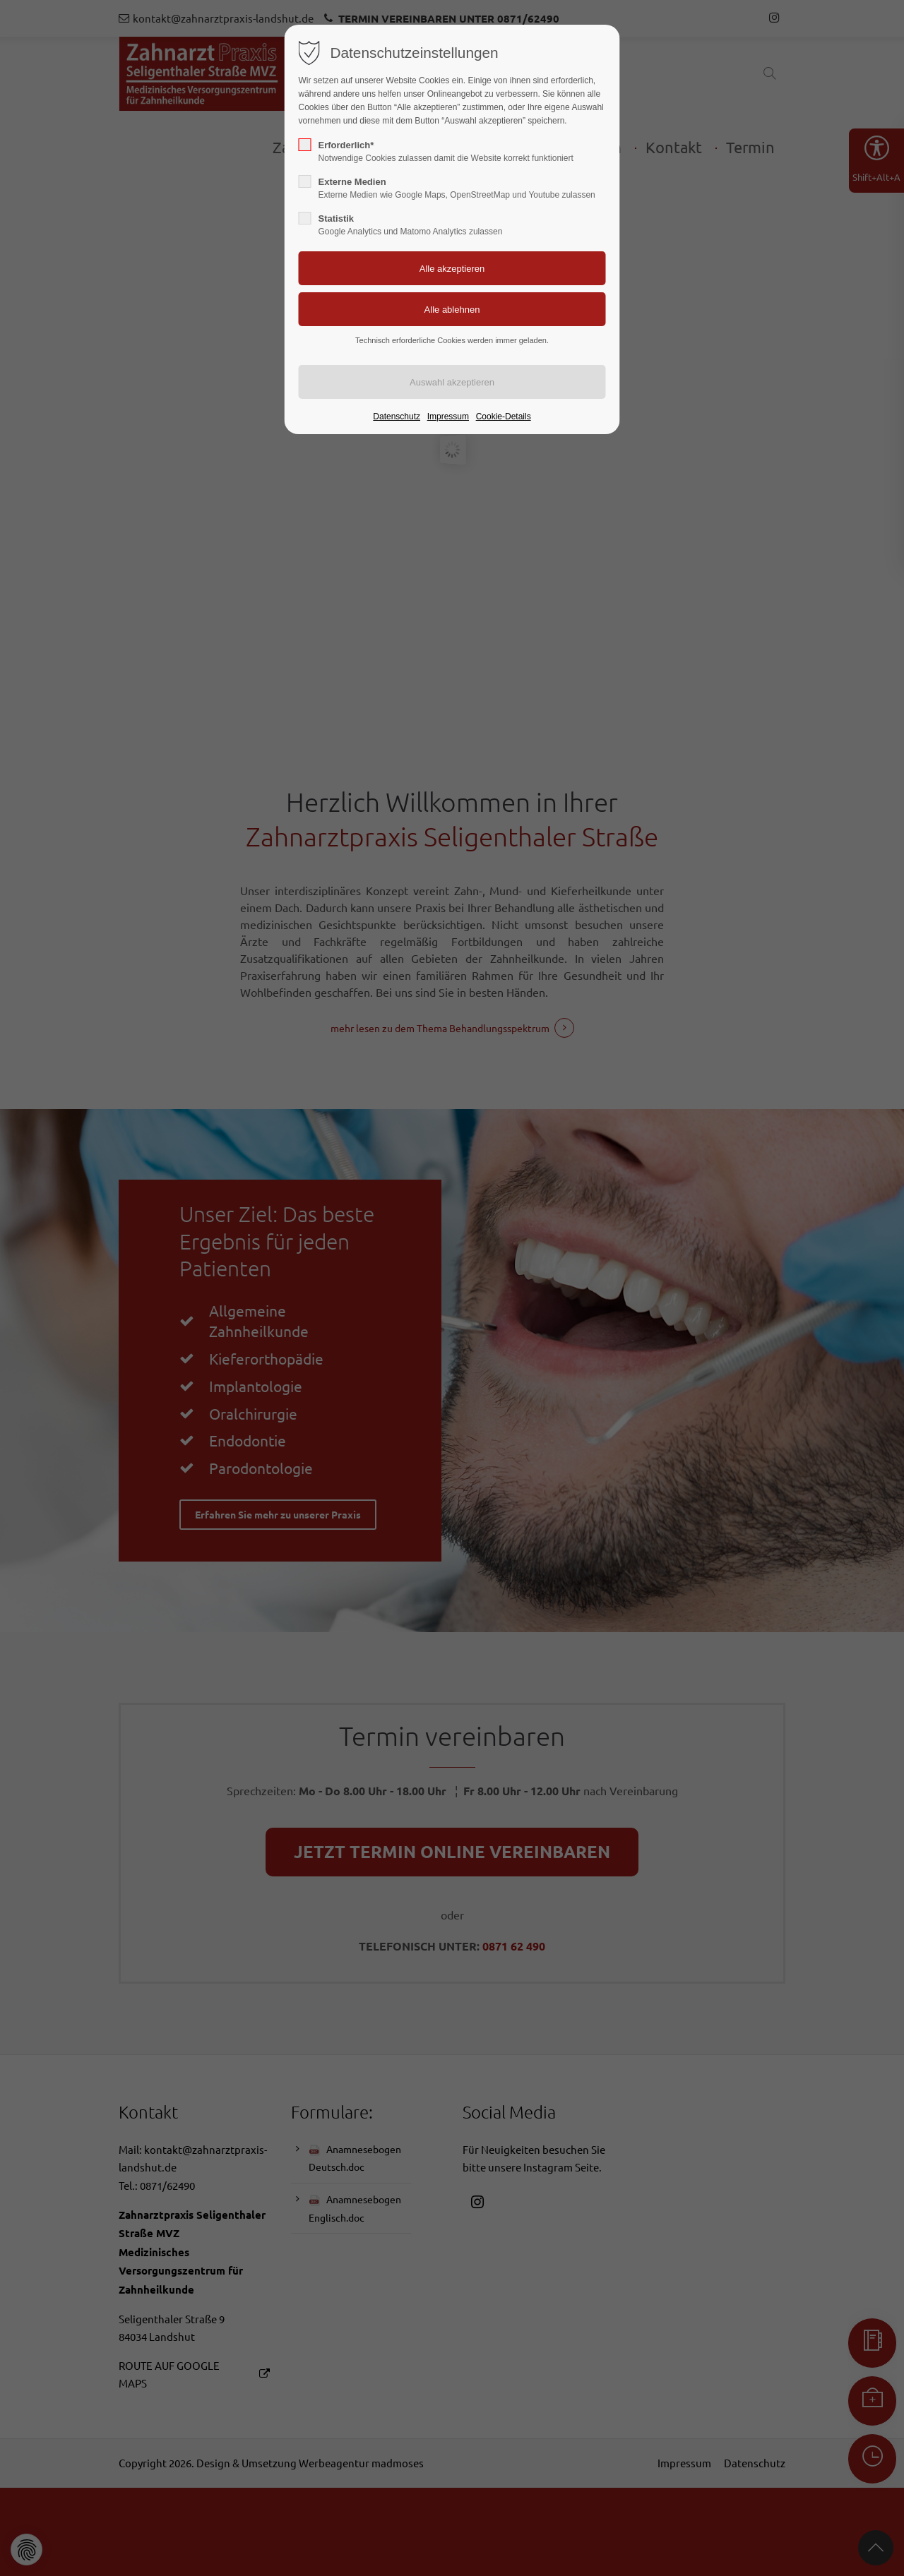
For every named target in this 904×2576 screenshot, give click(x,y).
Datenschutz (396, 416)
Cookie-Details (503, 416)
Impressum (448, 416)
